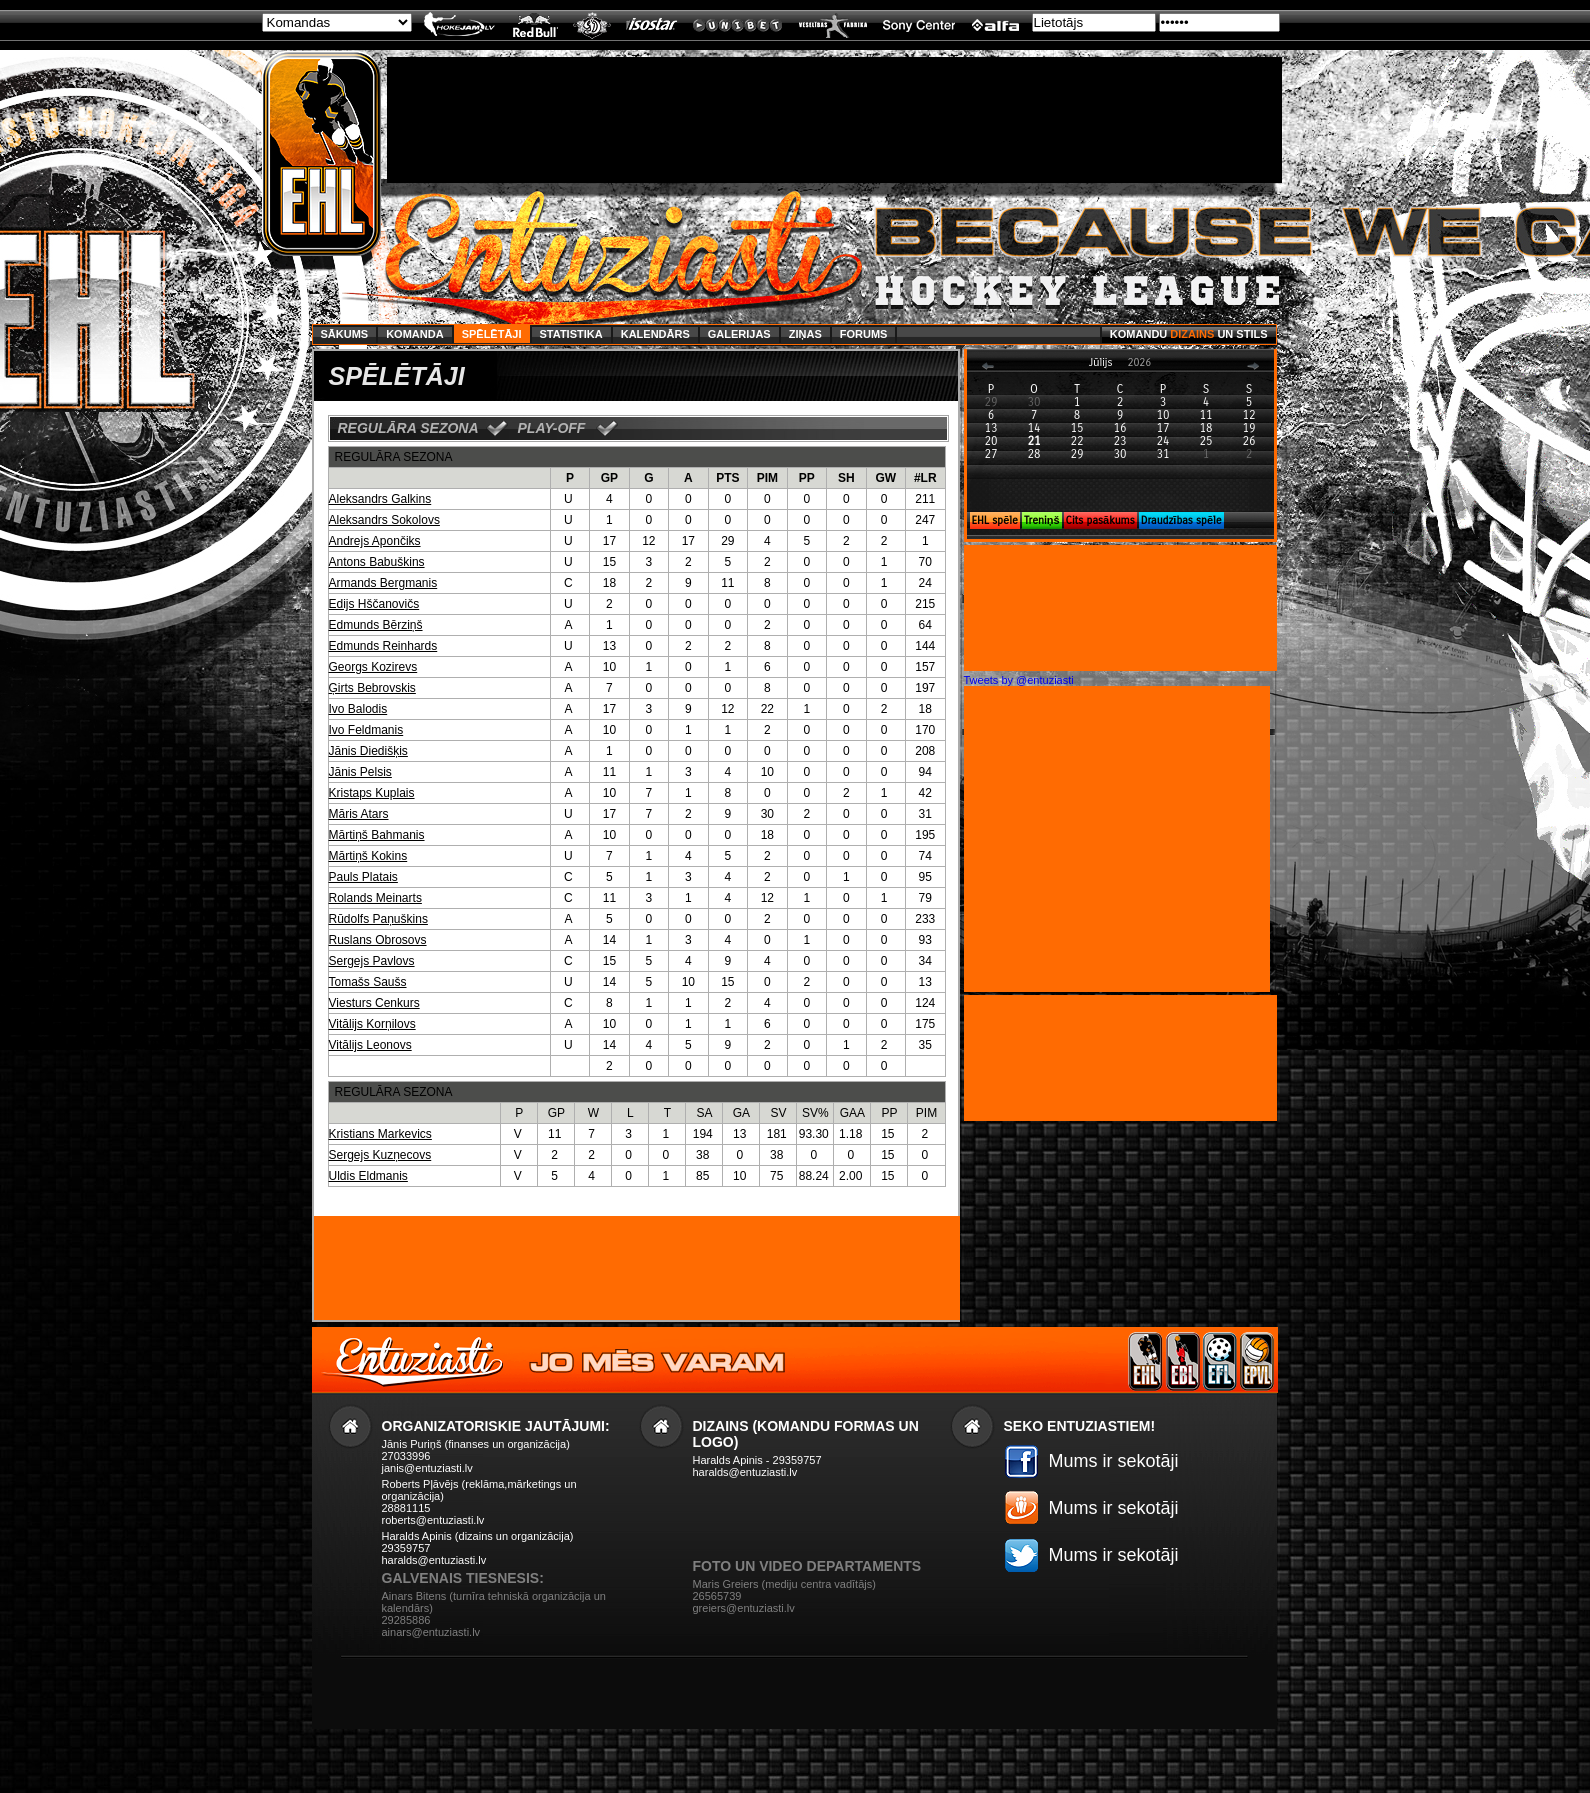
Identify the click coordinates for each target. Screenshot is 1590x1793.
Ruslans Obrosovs (378, 940)
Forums (864, 334)
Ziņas (805, 334)
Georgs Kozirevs (373, 667)
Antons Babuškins (377, 562)
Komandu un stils (1189, 334)
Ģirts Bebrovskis (372, 688)
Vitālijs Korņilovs (372, 1024)
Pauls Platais (363, 877)
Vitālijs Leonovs (370, 1045)
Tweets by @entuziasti (1019, 680)
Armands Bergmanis (383, 583)
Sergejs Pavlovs (372, 961)
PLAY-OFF (552, 428)
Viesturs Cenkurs (374, 1003)
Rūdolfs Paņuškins (378, 919)
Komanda (414, 334)
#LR (925, 478)
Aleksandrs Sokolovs (384, 520)
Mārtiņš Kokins (368, 856)
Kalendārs (655, 334)
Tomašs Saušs (368, 982)
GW (885, 478)
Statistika (571, 334)
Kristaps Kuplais (372, 793)
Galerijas (739, 334)
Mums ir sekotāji (1114, 1461)
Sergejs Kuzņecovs (380, 1155)
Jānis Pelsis (360, 772)
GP (609, 478)
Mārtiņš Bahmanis (377, 835)
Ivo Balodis (358, 709)
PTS (727, 478)
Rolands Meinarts (375, 898)
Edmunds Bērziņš (376, 625)
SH (846, 478)
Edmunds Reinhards (383, 646)
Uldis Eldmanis (368, 1176)
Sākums (345, 334)
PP (807, 478)
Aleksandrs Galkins (380, 499)
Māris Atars (359, 814)
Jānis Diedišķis (368, 751)
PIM (767, 478)
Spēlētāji (492, 334)
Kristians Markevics (380, 1134)
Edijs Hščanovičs (374, 604)
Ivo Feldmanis (366, 730)
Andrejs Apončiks (375, 541)
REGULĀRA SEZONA (408, 428)
